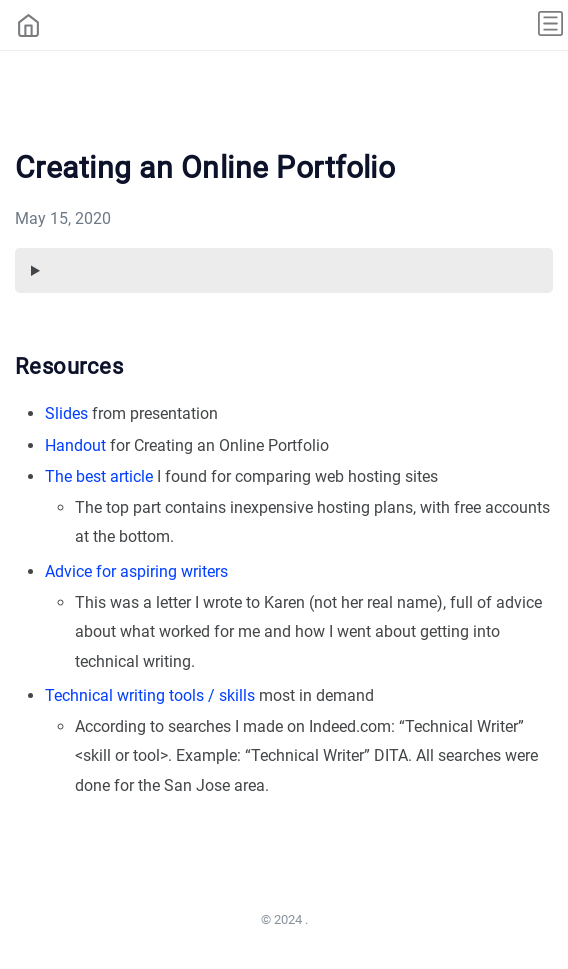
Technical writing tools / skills (150, 695)
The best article (99, 476)
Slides (66, 413)
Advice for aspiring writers (136, 571)
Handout (75, 445)
